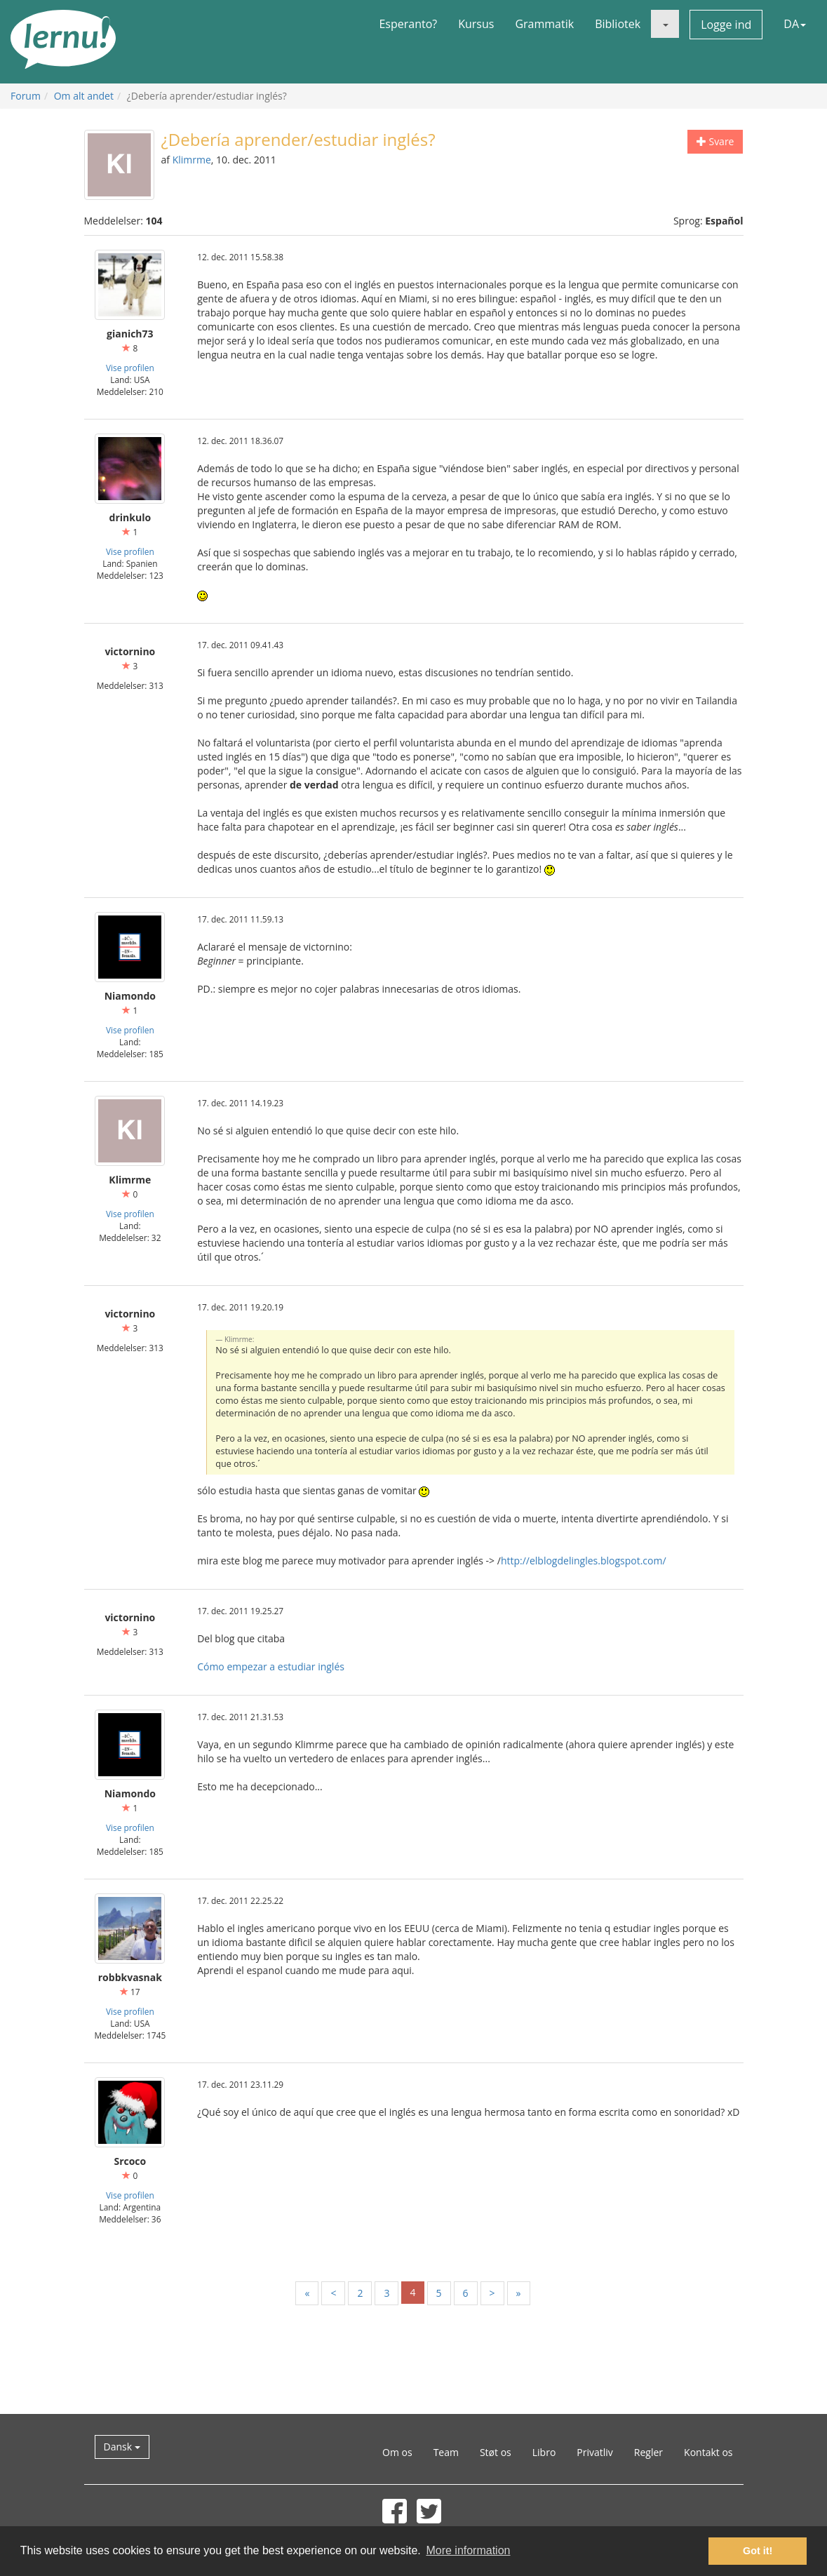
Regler (648, 2452)
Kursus (476, 24)
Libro (544, 2452)
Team (446, 2452)
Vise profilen (130, 367)
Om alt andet (84, 95)
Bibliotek (617, 24)
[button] (665, 24)
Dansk (122, 2446)
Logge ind (726, 24)
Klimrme (192, 159)
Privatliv (595, 2452)
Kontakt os (708, 2452)
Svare (715, 141)
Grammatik (544, 24)
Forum (26, 95)
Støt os (495, 2452)
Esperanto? (408, 24)
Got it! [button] (757, 2550)
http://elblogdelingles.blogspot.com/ (583, 1560)
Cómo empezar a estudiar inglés (270, 1666)
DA (795, 24)
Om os (397, 2452)
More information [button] (468, 2550)
